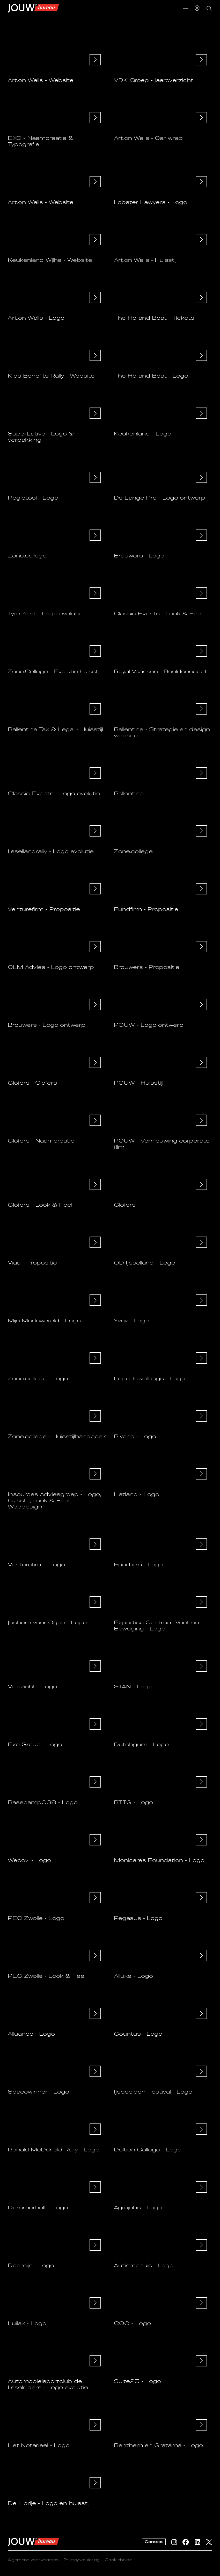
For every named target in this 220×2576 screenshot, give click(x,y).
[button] (185, 9)
